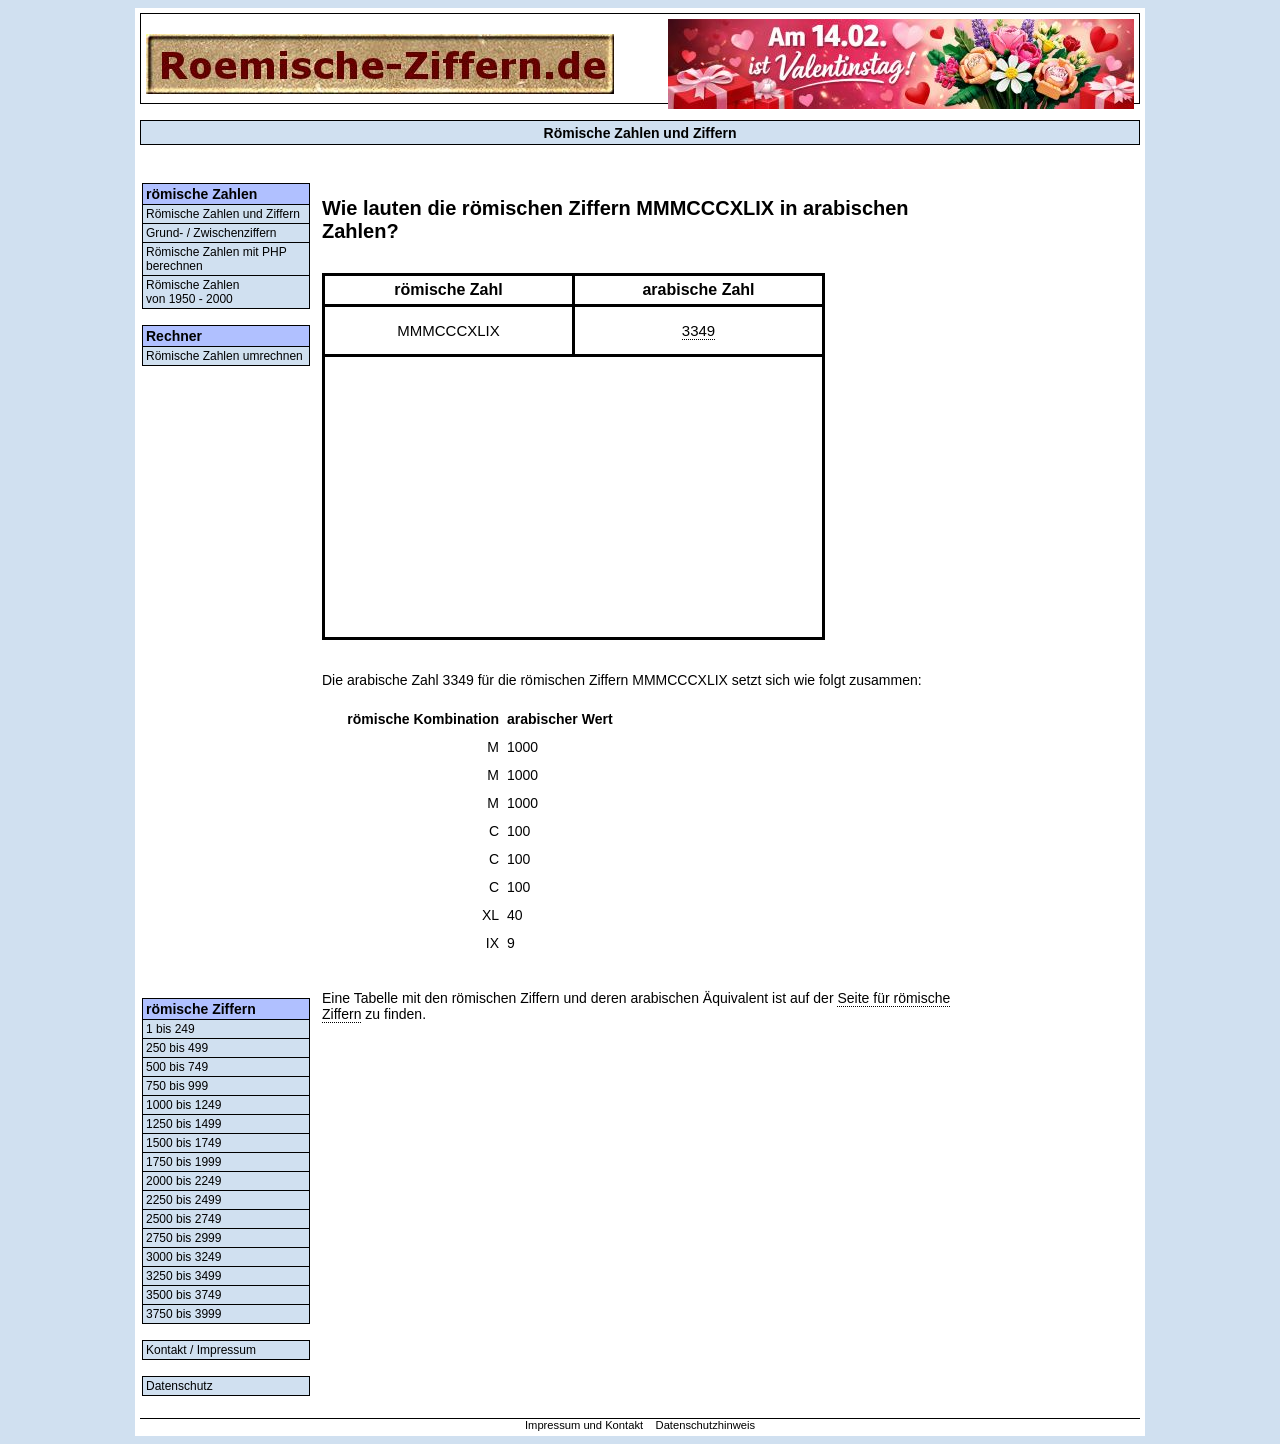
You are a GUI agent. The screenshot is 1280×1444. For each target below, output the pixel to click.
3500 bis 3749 (183, 1295)
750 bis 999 (177, 1086)
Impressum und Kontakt (584, 1425)
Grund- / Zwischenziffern (211, 233)
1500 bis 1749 (183, 1143)
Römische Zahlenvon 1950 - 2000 (192, 292)
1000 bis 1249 (183, 1105)
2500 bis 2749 (183, 1219)
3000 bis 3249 (183, 1257)
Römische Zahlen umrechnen (224, 356)
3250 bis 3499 (183, 1276)
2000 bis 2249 (183, 1181)
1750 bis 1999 (183, 1162)
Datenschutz (179, 1386)
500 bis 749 (177, 1067)
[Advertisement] (226, 682)
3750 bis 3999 (183, 1314)
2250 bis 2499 (183, 1200)
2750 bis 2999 (183, 1238)
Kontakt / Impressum (201, 1350)
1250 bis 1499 (183, 1124)
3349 (698, 330)
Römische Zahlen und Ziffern (223, 214)
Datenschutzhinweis (706, 1425)
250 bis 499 (177, 1048)
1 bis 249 (170, 1029)
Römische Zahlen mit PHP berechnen (216, 259)
